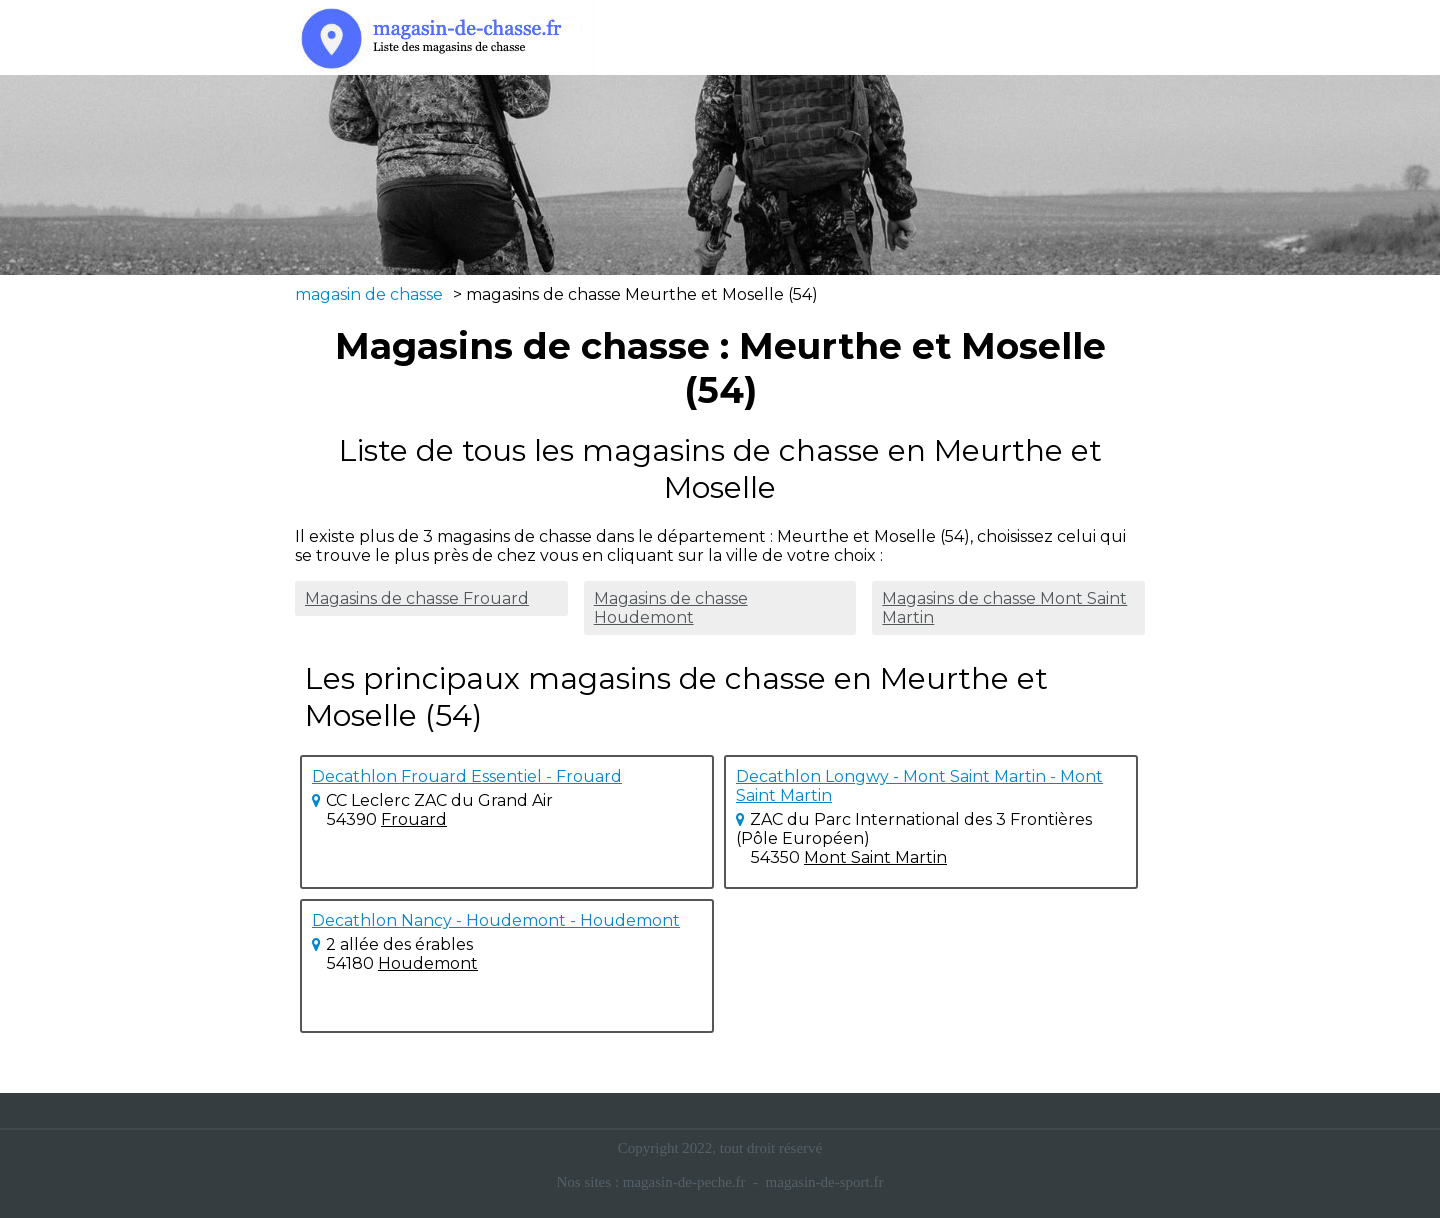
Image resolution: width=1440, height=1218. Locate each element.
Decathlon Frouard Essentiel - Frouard (467, 776)
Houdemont (428, 963)
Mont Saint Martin (875, 857)
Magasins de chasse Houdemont (671, 608)
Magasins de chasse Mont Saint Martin (1004, 608)
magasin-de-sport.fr (825, 1182)
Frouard (414, 819)
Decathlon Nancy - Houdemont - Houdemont (496, 920)
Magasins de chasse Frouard (417, 598)
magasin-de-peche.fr (684, 1182)
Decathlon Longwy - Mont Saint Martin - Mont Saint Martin (919, 786)
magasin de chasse (369, 294)
